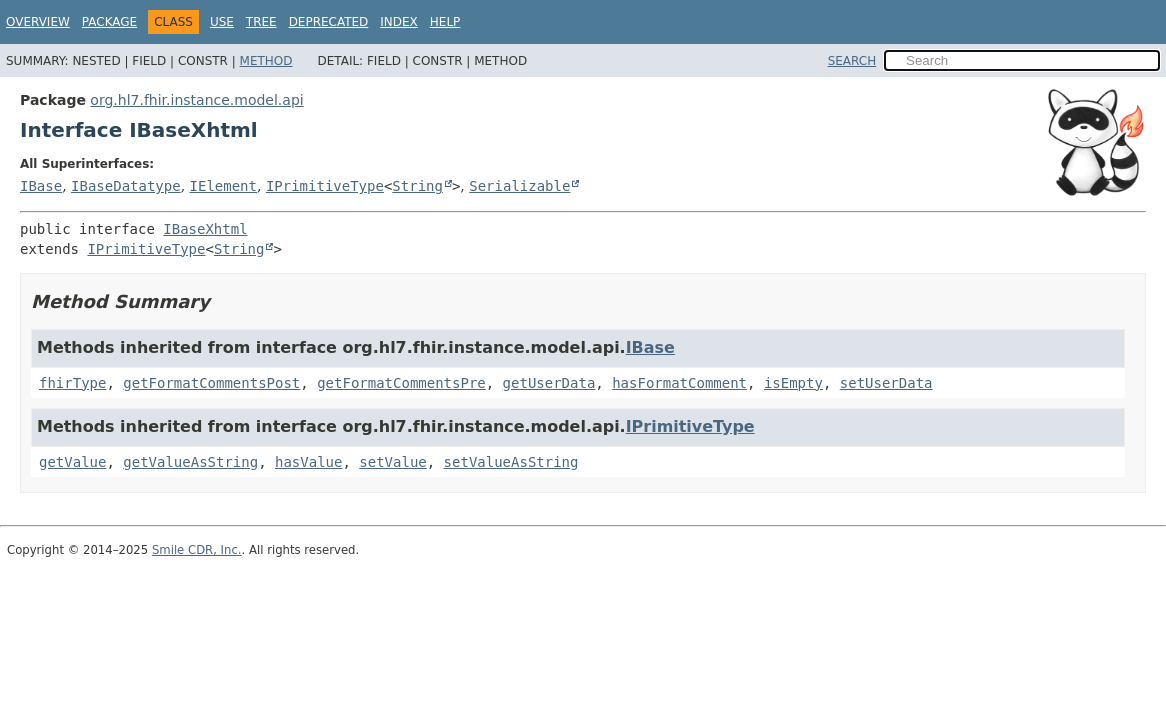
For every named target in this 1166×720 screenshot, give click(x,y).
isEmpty (793, 383)
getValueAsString (190, 462)
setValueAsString (511, 462)
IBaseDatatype (126, 186)
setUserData (886, 383)
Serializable (519, 186)
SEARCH (852, 61)
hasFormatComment (679, 383)
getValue (72, 462)
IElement (223, 186)
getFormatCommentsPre (401, 383)
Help (445, 22)
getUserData (549, 383)
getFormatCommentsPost (211, 383)
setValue (392, 462)
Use (222, 22)
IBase (41, 186)
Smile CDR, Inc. (197, 550)
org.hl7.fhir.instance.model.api (196, 100)
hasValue (308, 462)
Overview (38, 22)
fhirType (72, 383)
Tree (261, 22)
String (417, 186)
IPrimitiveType (325, 186)
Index (399, 22)
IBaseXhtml (205, 229)
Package (109, 22)
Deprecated (329, 22)
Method (266, 61)
